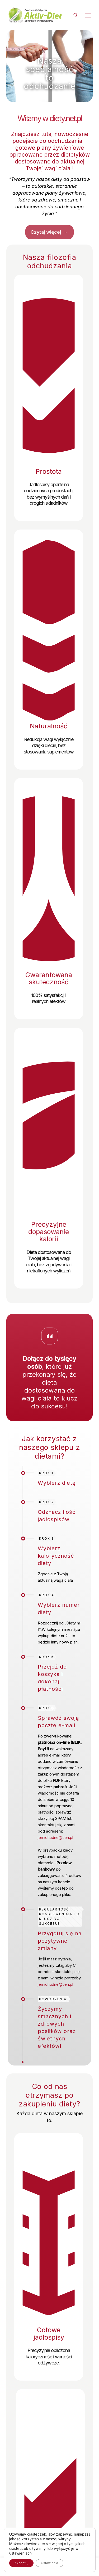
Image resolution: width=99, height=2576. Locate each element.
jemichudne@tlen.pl (55, 1837)
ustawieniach (20, 2553)
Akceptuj (21, 2563)
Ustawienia (49, 2563)
